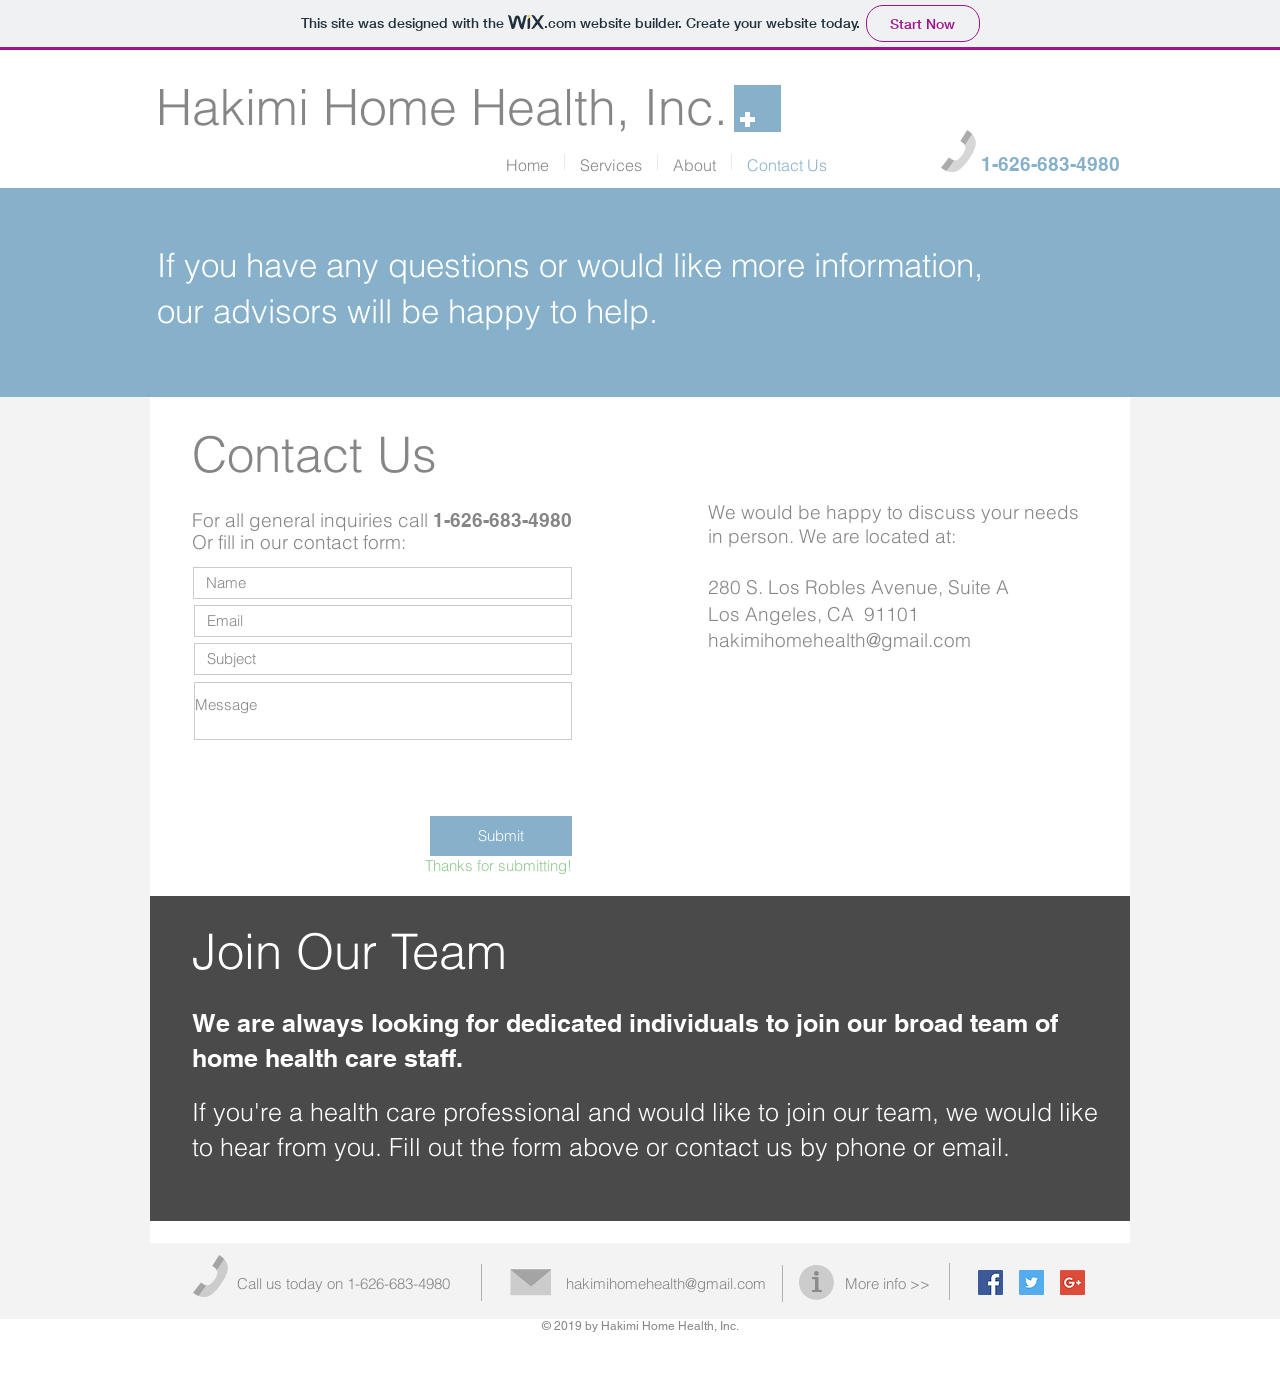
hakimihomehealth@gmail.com (839, 640)
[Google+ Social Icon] (1072, 1282)
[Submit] (501, 836)
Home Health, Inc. (525, 107)
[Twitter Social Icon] (1031, 1282)
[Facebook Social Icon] (990, 1282)
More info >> (887, 1283)
